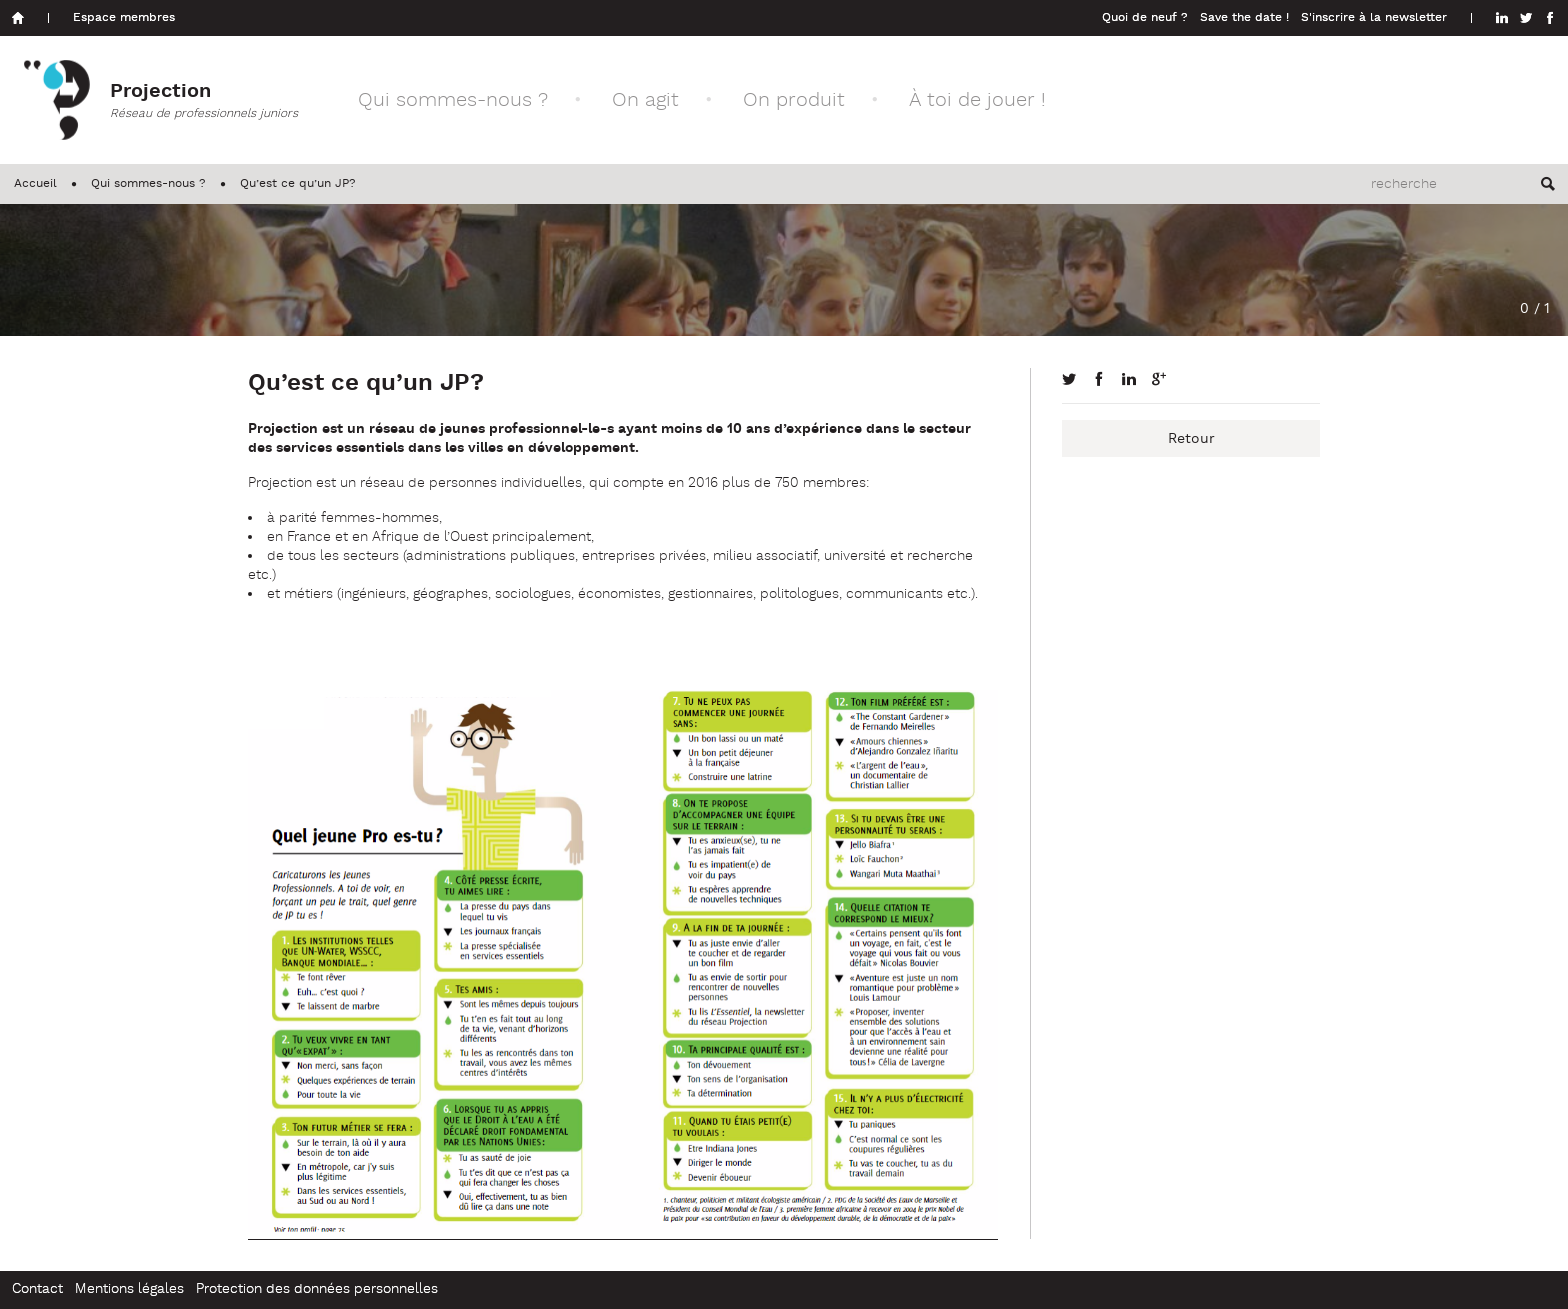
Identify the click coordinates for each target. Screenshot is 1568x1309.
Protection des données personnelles (317, 1289)
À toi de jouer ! (977, 100)
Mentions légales (129, 1289)
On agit (645, 100)
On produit (794, 100)
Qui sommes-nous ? (453, 100)
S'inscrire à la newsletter (1374, 18)
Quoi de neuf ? (1145, 18)
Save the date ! (1244, 18)
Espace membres (124, 18)
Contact (37, 1289)
